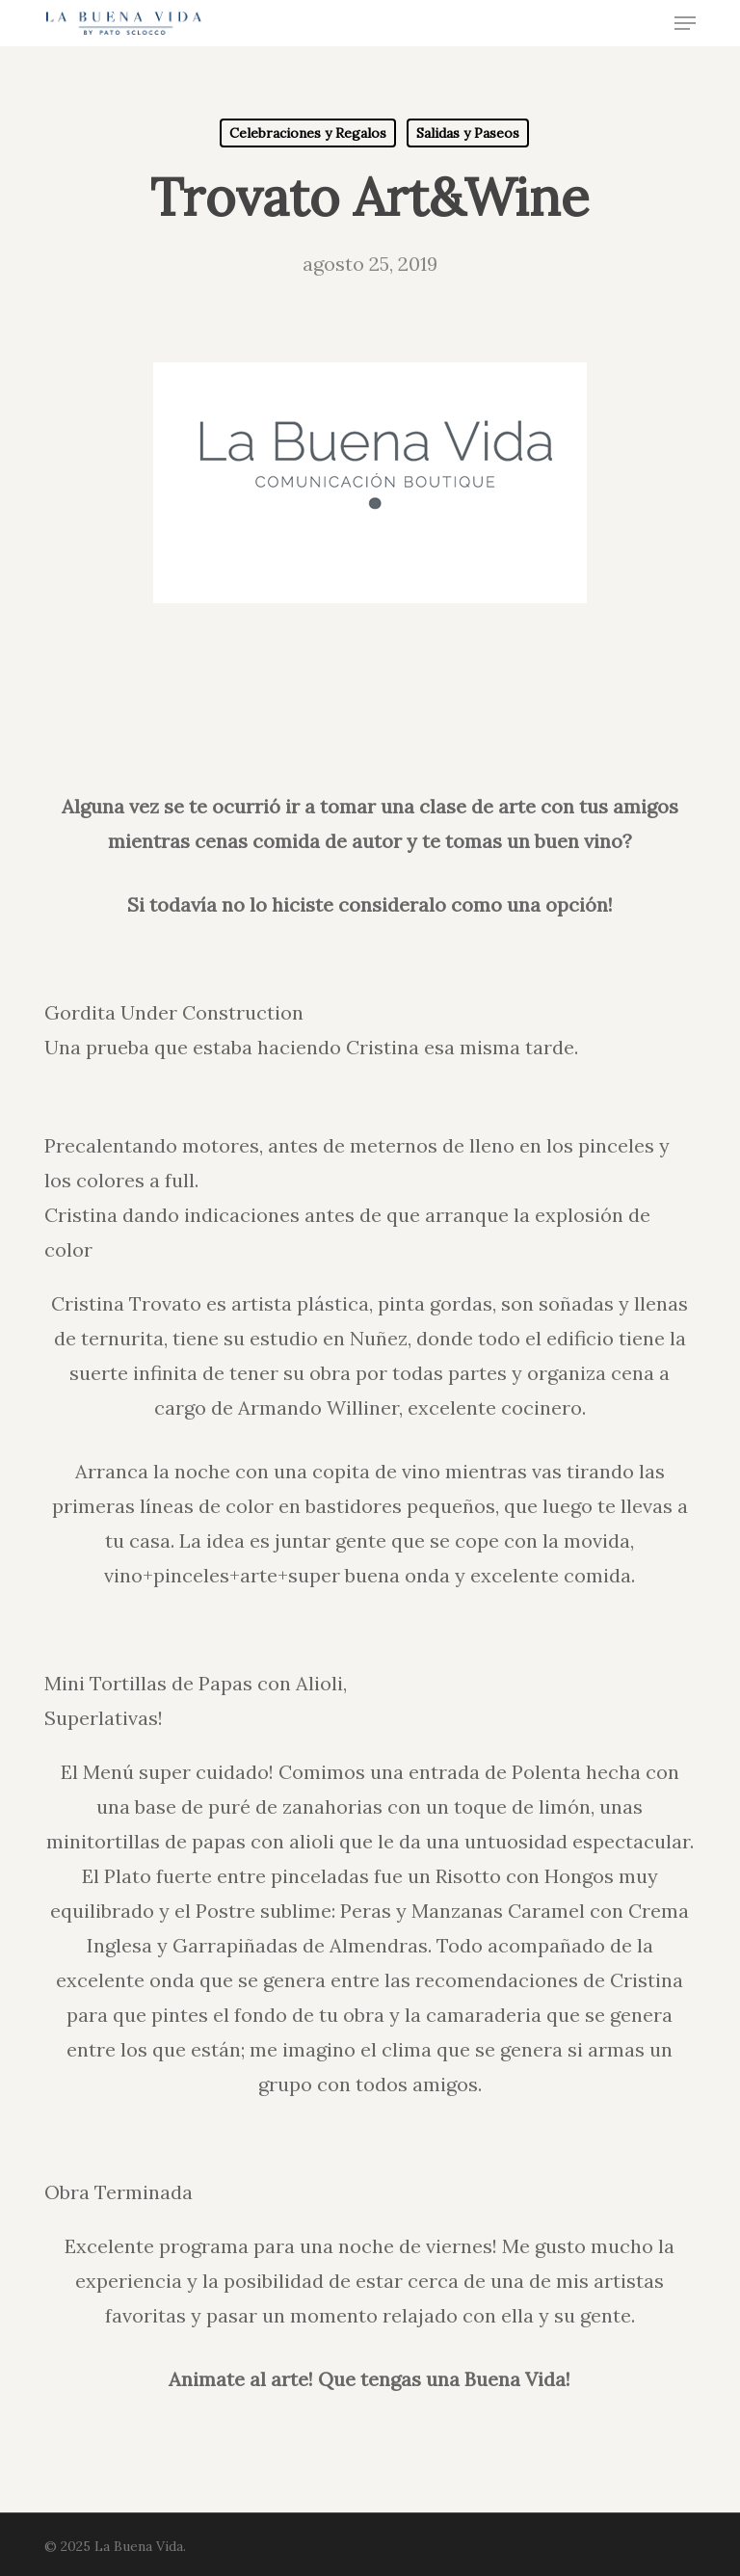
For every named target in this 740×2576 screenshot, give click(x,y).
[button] (685, 23)
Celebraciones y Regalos (307, 133)
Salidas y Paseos (467, 133)
